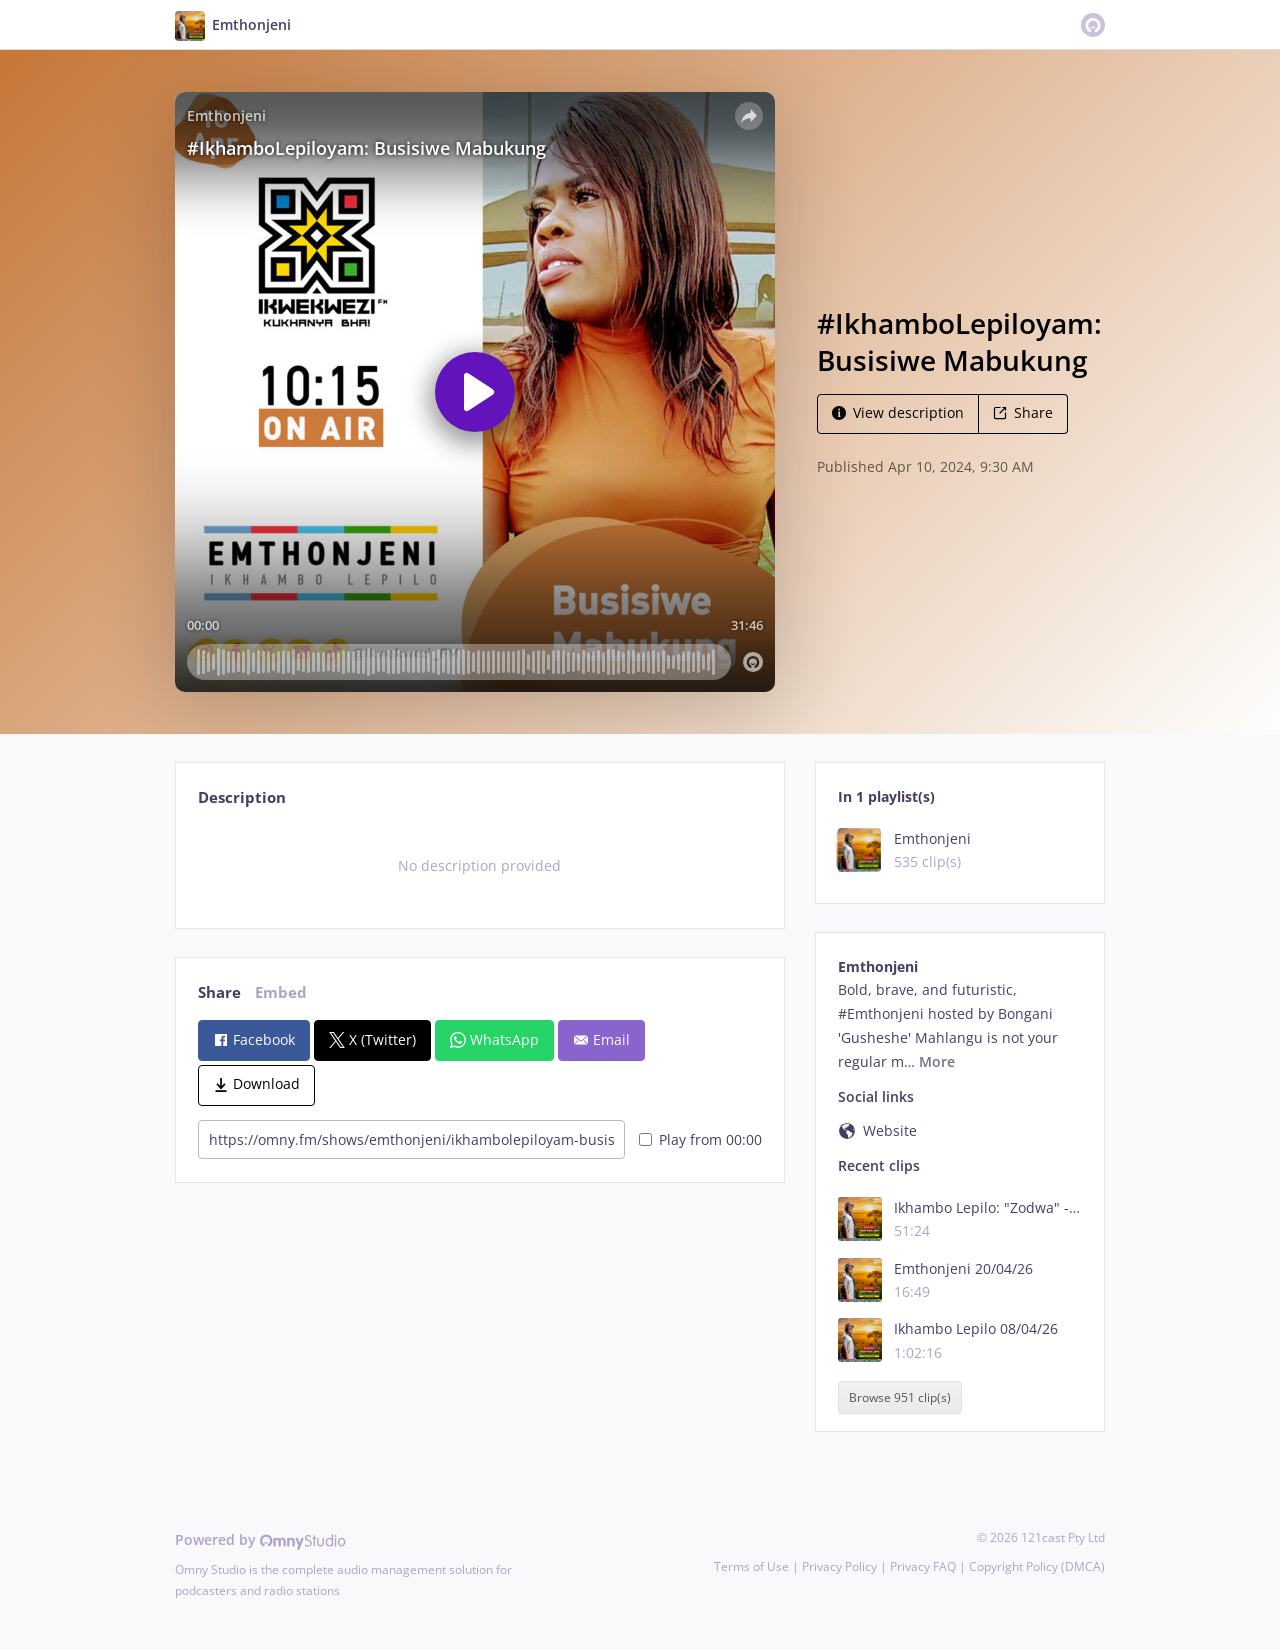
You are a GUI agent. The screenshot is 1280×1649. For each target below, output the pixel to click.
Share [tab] (219, 992)
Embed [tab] (281, 992)
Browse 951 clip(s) (900, 1397)
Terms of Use (751, 1566)
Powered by (260, 1539)
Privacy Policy (839, 1566)
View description (898, 412)
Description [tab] (242, 797)
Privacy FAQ (923, 1566)
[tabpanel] (479, 866)
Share (1023, 412)
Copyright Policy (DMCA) (1037, 1566)
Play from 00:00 (700, 1139)
